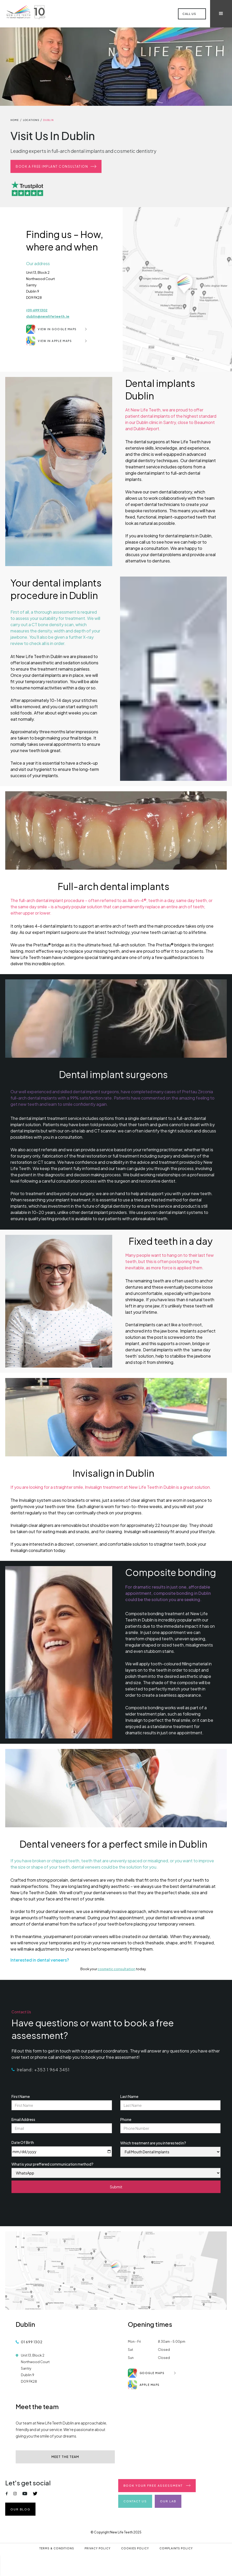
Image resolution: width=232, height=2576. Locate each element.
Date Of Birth (22, 2142)
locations (31, 120)
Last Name (129, 2096)
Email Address (23, 2119)
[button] (221, 13)
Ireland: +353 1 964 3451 (43, 2069)
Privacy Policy (98, 2548)
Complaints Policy (176, 2548)
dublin (48, 120)
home (14, 120)
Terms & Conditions (56, 2548)
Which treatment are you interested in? (153, 2143)
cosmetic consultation (116, 1969)
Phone (125, 2119)
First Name (20, 2096)
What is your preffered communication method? (52, 2164)
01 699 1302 (32, 2342)
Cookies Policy (135, 2548)
